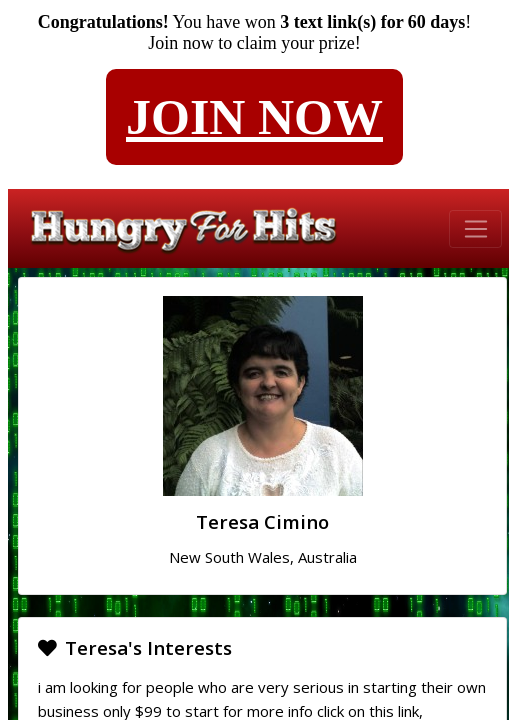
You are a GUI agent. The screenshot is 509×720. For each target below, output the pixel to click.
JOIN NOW (254, 117)
